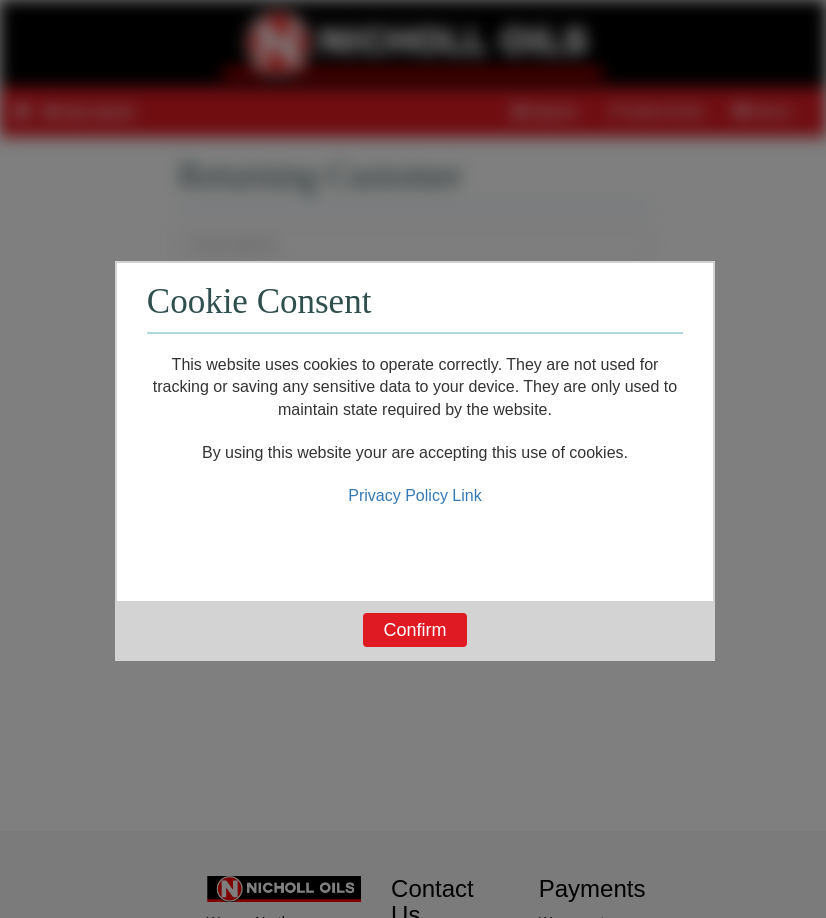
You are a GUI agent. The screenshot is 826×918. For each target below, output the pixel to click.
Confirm (414, 630)
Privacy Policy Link (414, 495)
